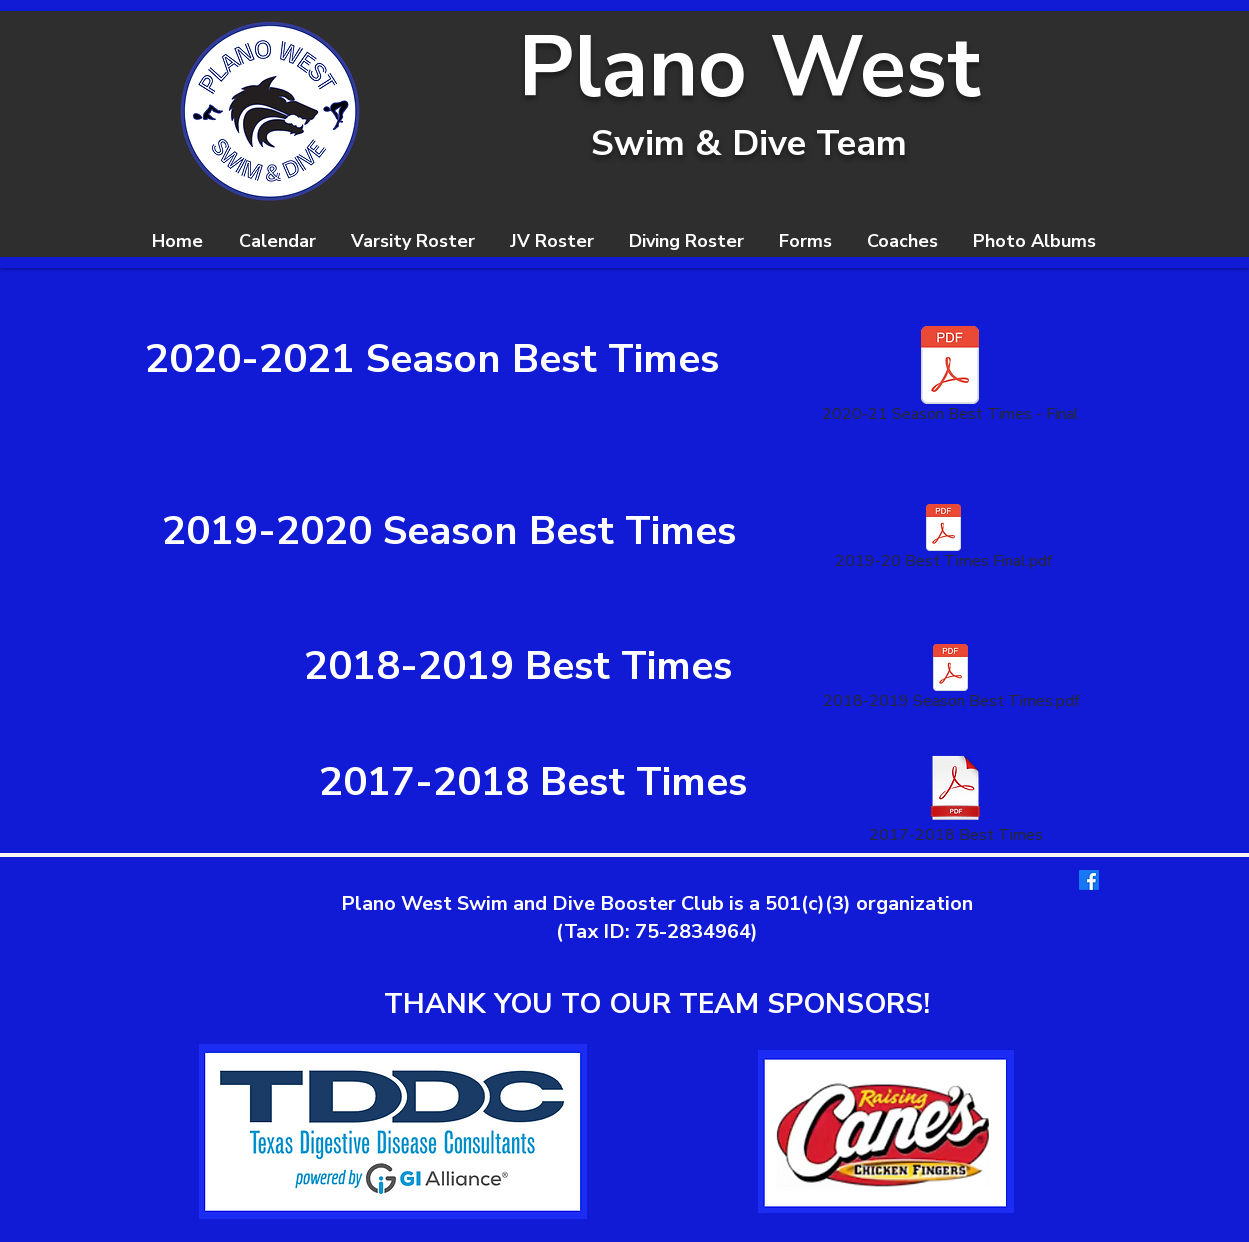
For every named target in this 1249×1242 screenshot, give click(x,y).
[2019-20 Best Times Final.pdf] (943, 541)
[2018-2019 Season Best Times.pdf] (951, 681)
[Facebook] (1089, 880)
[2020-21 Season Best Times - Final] (950, 378)
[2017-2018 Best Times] (956, 801)
